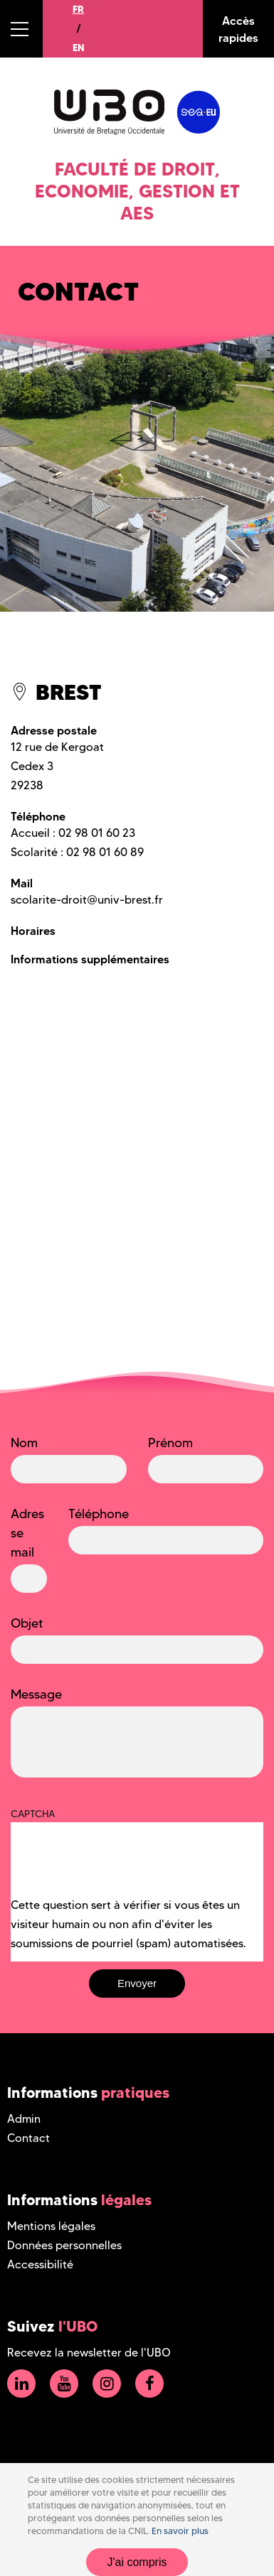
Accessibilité (40, 2264)
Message (36, 1694)
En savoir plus (180, 2531)
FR (78, 9)
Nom (24, 1443)
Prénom (170, 1443)
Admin (24, 2119)
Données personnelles (64, 2245)
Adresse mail (27, 1533)
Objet (27, 1623)
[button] (21, 29)
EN (79, 47)
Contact (28, 2138)
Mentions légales (51, 2226)
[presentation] (119, 1867)
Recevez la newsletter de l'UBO (89, 2352)
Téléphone (98, 1514)
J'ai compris (137, 2562)
